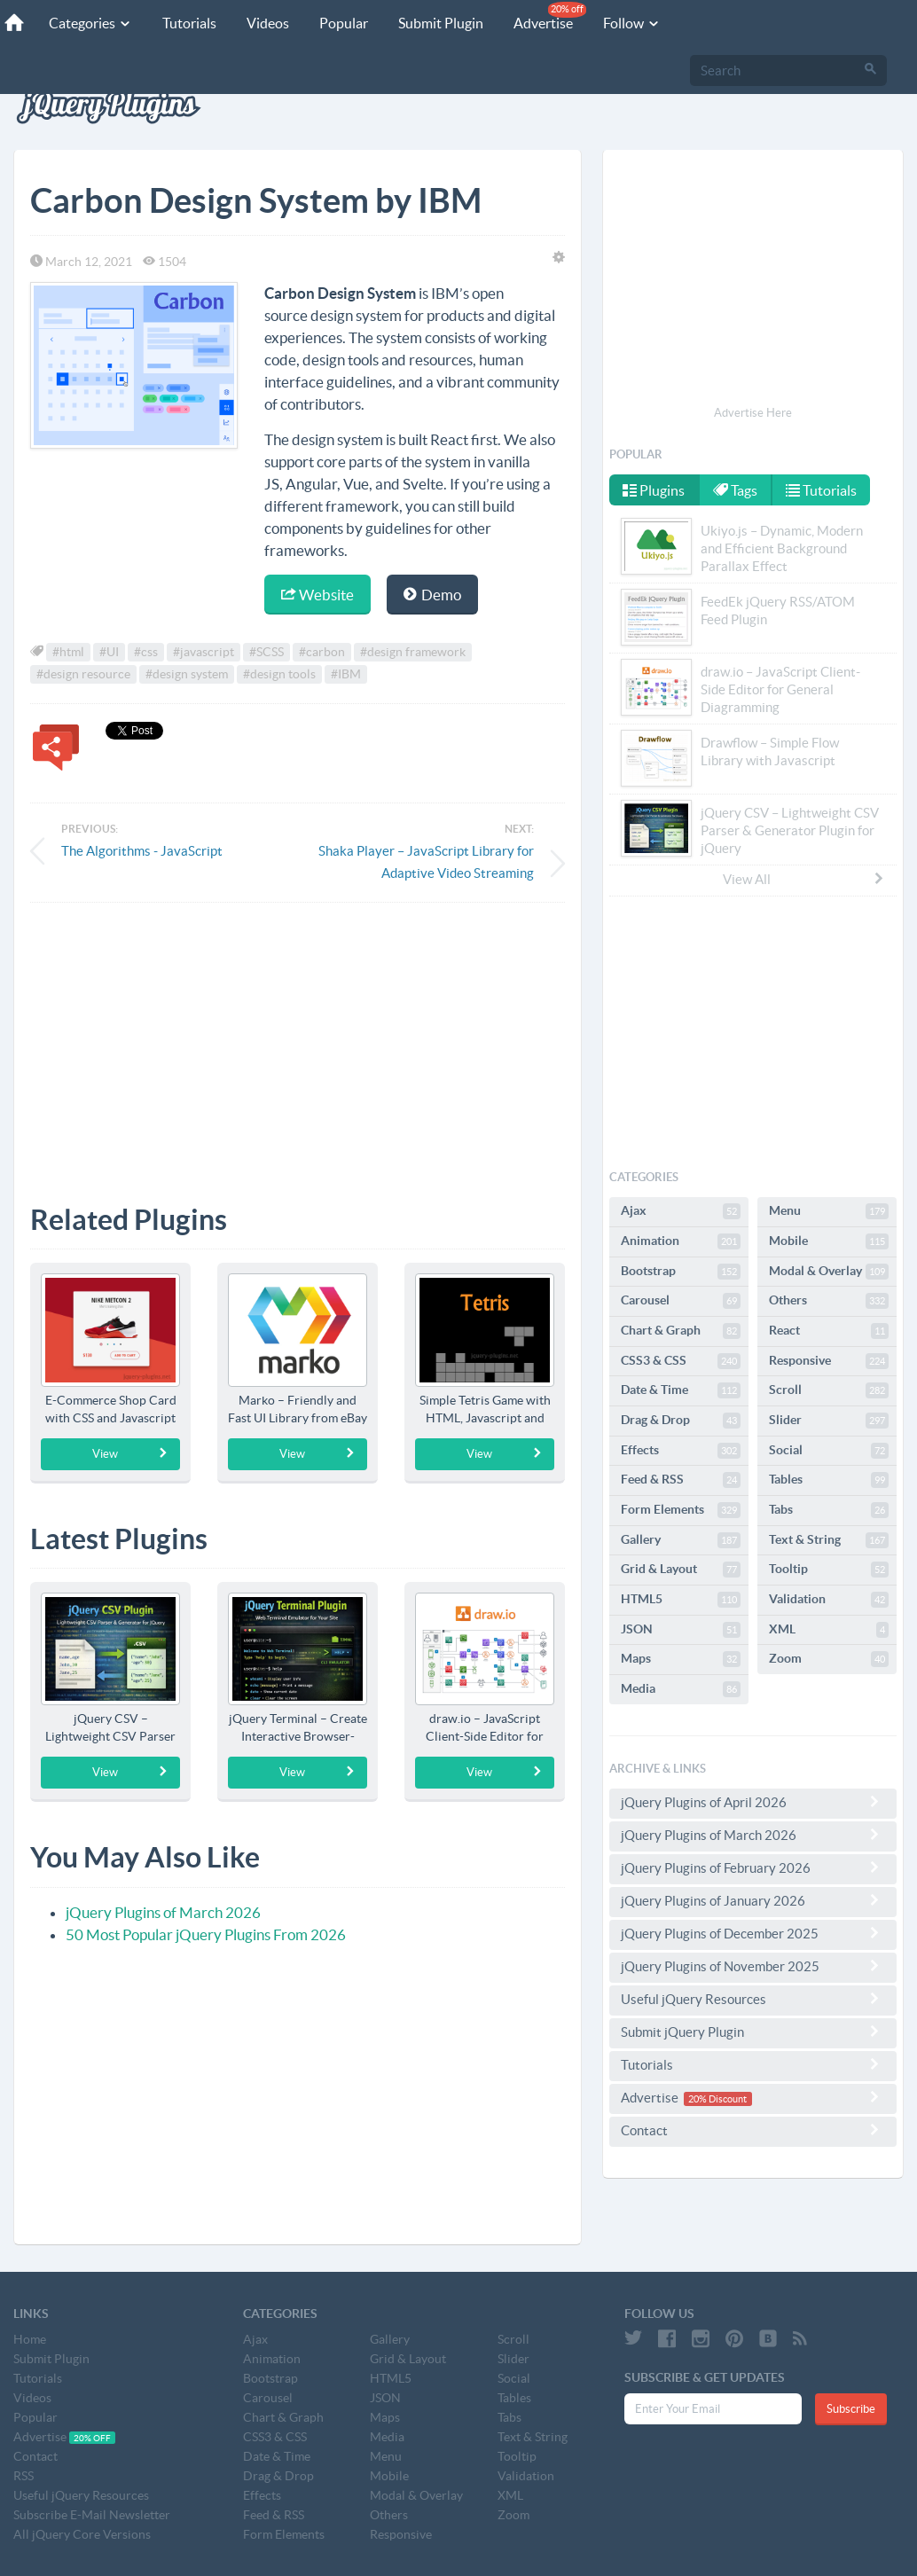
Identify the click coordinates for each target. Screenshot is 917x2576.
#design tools (279, 674)
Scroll (829, 1390)
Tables (829, 1480)
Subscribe (851, 2408)
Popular (343, 23)
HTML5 (681, 1600)
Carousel (681, 1301)
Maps (681, 1659)
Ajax (681, 1211)
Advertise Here (753, 412)
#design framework (413, 652)
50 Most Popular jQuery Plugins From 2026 (206, 1934)
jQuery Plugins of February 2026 (753, 1867)
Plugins (654, 490)
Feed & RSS (681, 1480)
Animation (681, 1241)
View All (804, 879)
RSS (23, 2476)
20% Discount (717, 2099)
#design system (186, 674)
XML (829, 1630)
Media (681, 1689)
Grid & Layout (681, 1570)
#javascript (203, 652)
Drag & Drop (681, 1421)
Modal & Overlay (829, 1272)
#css (146, 652)
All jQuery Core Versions (82, 2534)
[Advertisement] (297, 1040)
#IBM (346, 674)
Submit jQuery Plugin (753, 2032)
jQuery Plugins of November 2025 (753, 1966)
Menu (829, 1211)
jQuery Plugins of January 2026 (753, 1900)
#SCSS (266, 652)
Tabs (829, 1510)
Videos (268, 23)
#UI (109, 652)
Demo (432, 594)
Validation (829, 1600)
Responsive (829, 1361)
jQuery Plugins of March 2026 (163, 1912)
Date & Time (681, 1390)
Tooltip (829, 1570)
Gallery (681, 1540)
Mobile (829, 1241)
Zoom (829, 1659)
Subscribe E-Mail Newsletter (91, 2515)
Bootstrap (681, 1272)
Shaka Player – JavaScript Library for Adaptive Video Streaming (426, 862)
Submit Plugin (440, 23)
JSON (681, 1630)
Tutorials (189, 23)
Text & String (829, 1540)
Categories (90, 23)
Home (29, 2339)
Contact (753, 2130)
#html (68, 652)
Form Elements (681, 1510)
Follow (632, 23)
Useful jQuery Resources (753, 1999)
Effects (681, 1451)
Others (829, 1301)
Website (317, 594)
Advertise (549, 16)
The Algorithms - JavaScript (142, 850)
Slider (829, 1421)
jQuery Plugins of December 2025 (753, 1933)
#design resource (83, 674)
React (829, 1331)
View (130, 1453)
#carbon (322, 652)
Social (829, 1451)
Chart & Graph (681, 1331)
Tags (735, 490)
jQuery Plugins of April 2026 (753, 1802)
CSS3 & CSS (681, 1361)
